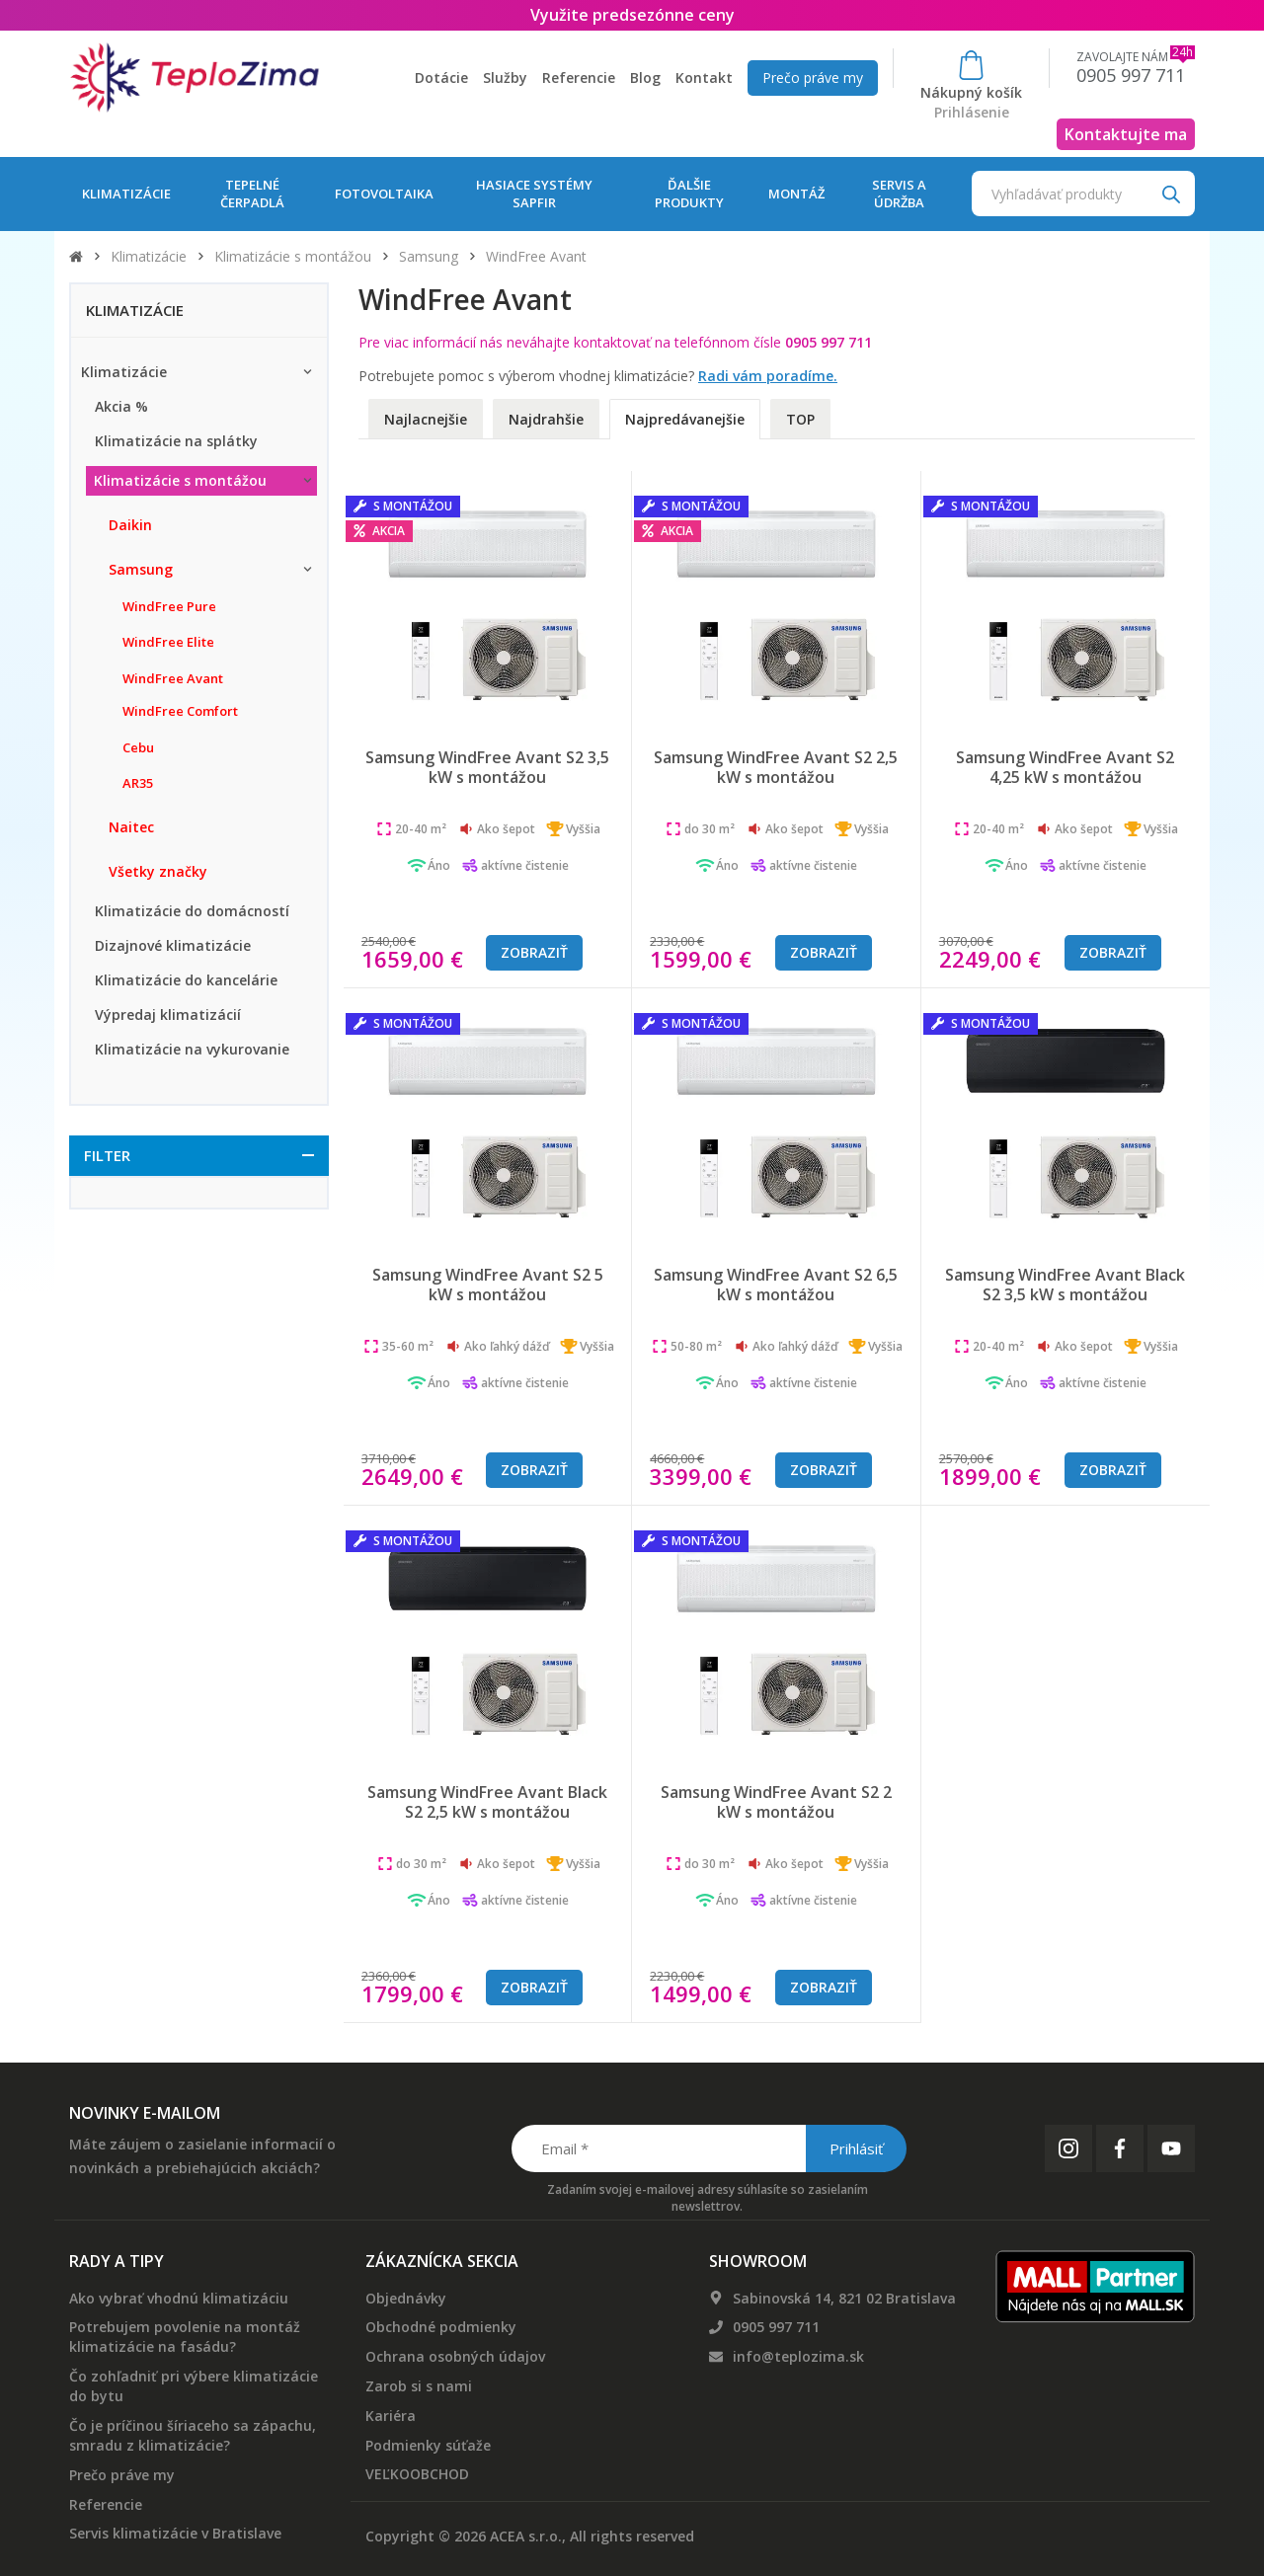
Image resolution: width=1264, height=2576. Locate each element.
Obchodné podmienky (440, 2326)
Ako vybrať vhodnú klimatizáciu (178, 2298)
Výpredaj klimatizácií (168, 1014)
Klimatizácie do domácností (192, 910)
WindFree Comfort (180, 711)
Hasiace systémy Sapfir (534, 194)
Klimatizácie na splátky (176, 440)
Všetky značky (158, 871)
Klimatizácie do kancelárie (186, 980)
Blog (645, 77)
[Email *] (708, 2148)
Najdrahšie (546, 419)
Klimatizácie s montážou (292, 256)
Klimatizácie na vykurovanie (192, 1049)
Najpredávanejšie (685, 419)
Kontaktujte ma (1126, 134)
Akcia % (121, 406)
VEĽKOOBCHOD (417, 2473)
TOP (800, 419)
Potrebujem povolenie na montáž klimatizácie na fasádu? (184, 2336)
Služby (505, 77)
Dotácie (441, 77)
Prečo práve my (812, 77)
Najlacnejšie (425, 419)
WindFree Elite (168, 642)
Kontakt (704, 77)
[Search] (1170, 192)
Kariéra (390, 2415)
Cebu (138, 747)
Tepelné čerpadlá (252, 194)
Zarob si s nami (418, 2386)
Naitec (131, 827)
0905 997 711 (776, 2326)
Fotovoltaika (384, 193)
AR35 (137, 783)
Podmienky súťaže (428, 2445)
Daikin (130, 524)
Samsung (428, 256)
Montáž (796, 193)
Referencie (578, 77)
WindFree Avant (172, 678)
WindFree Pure (169, 606)
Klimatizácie (126, 193)
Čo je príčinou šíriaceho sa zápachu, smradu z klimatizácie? (192, 2435)
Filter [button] (107, 1155)
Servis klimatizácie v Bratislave (175, 2533)
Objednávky (405, 2298)
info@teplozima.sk (798, 2356)
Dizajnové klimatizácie (173, 945)
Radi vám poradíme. (767, 375)
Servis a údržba (899, 194)
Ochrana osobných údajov (455, 2356)
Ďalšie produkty (689, 194)
